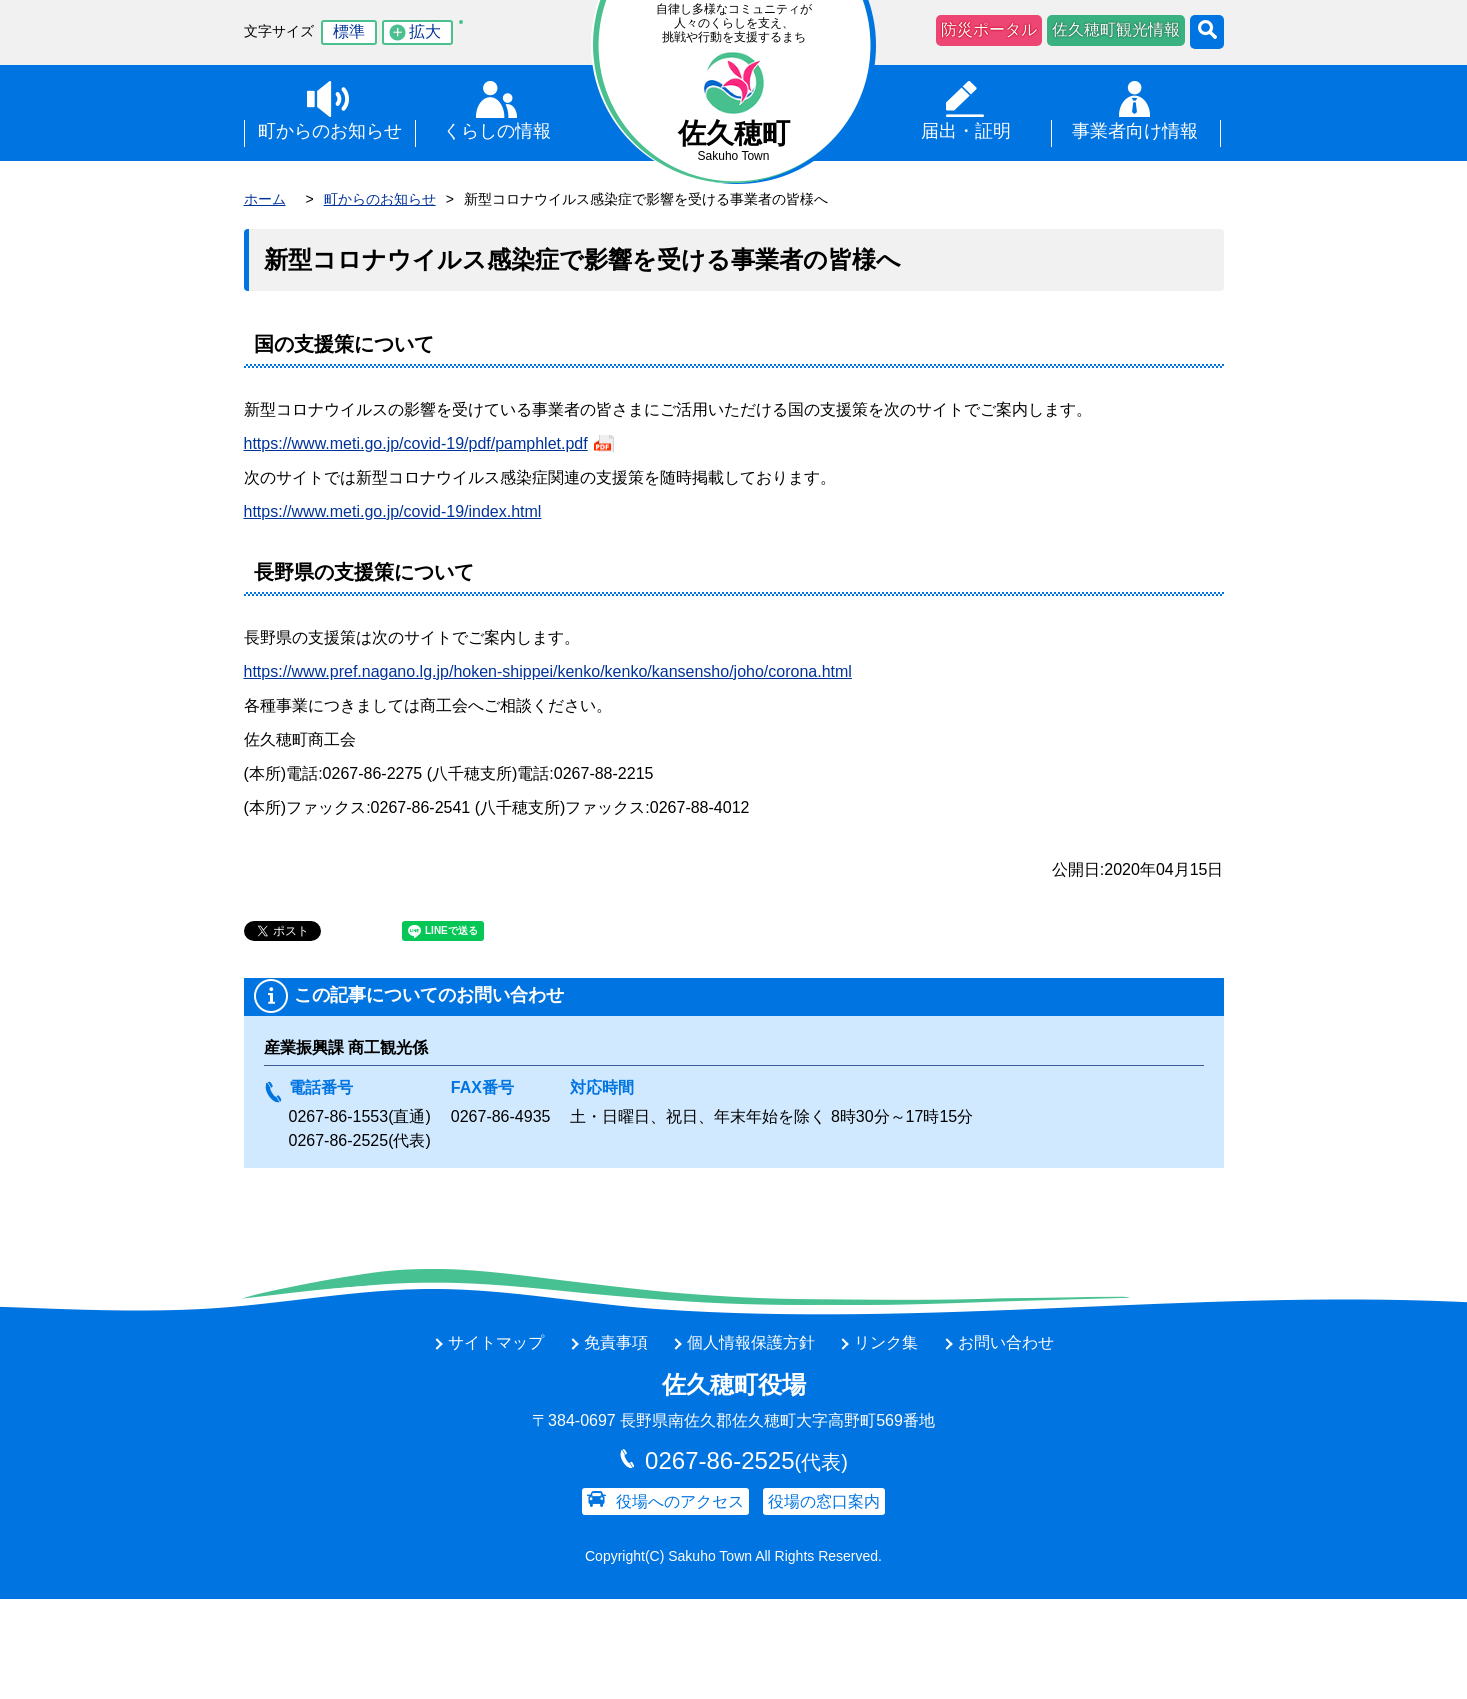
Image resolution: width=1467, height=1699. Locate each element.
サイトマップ (496, 1342)
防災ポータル (989, 29)
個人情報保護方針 (751, 1342)
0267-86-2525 (339, 1140)
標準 (349, 31)
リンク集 (886, 1342)
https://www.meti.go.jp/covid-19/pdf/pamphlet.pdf (416, 443)
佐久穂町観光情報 (1116, 29)
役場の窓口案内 (824, 1501)
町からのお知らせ (380, 199)
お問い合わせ (1006, 1342)
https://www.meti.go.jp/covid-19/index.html (393, 511)
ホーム (265, 199)
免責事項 (616, 1342)
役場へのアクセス (680, 1501)
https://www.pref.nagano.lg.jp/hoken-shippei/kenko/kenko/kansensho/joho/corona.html (548, 671)
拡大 (425, 31)
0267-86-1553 (339, 1116)
